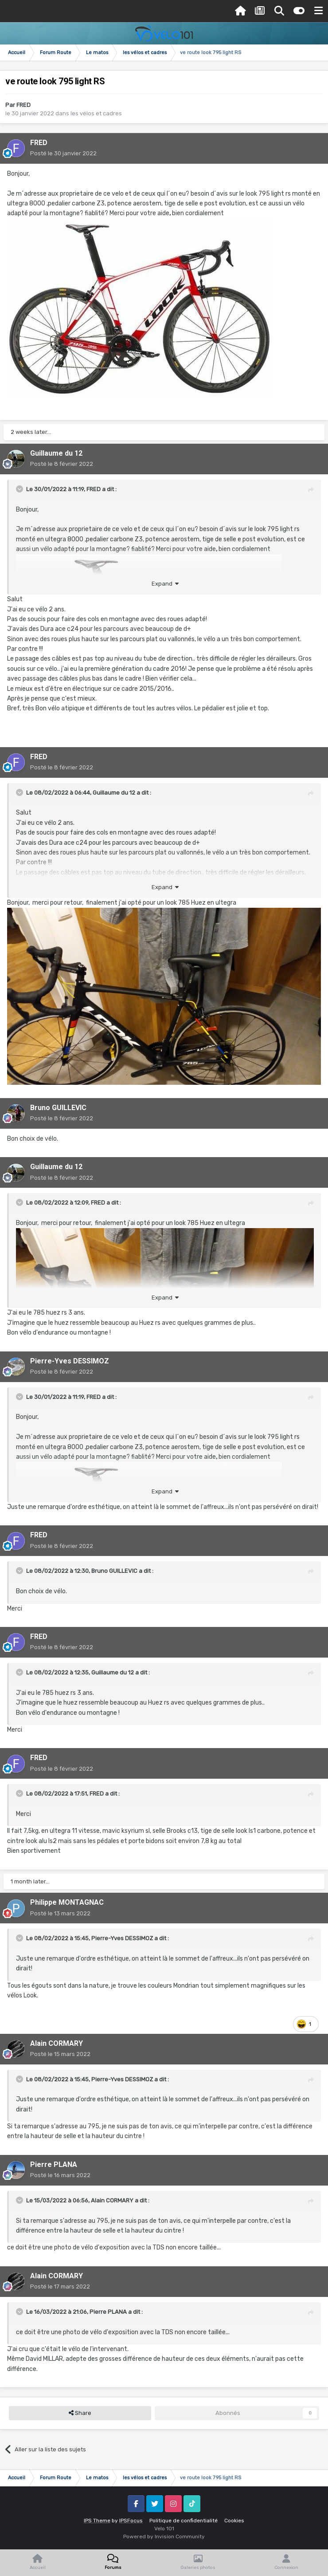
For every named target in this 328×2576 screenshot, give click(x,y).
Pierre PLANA (53, 2164)
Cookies (234, 2520)
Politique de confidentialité (183, 2520)
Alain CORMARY (56, 2043)
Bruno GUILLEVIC (58, 1107)
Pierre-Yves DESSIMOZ (69, 1361)
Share (80, 2413)
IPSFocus (131, 2520)
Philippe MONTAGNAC (67, 1902)
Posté (63, 153)
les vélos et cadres (96, 113)
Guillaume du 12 (56, 453)
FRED (23, 105)
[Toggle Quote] (20, 488)
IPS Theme (97, 2520)
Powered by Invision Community (164, 2536)
